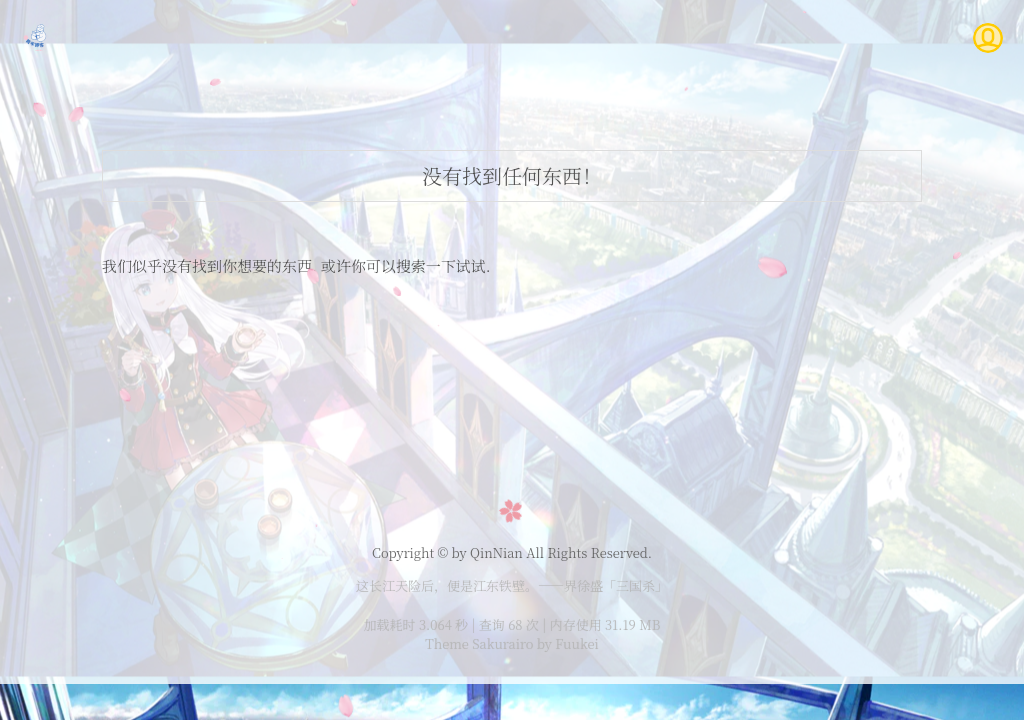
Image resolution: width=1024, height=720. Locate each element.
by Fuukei (565, 643)
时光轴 (635, 37)
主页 (415, 37)
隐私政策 (876, 37)
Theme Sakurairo (479, 643)
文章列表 (491, 37)
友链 (800, 37)
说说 (567, 37)
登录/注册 (721, 37)
